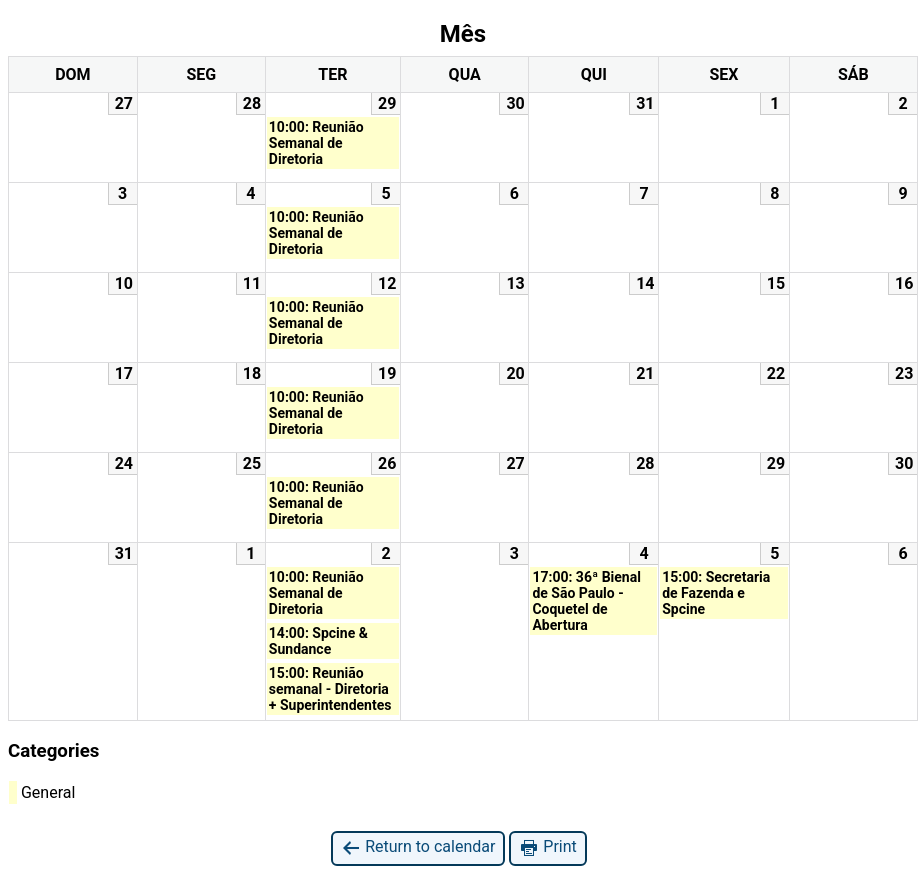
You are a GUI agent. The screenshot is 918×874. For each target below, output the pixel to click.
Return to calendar (418, 847)
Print (547, 847)
